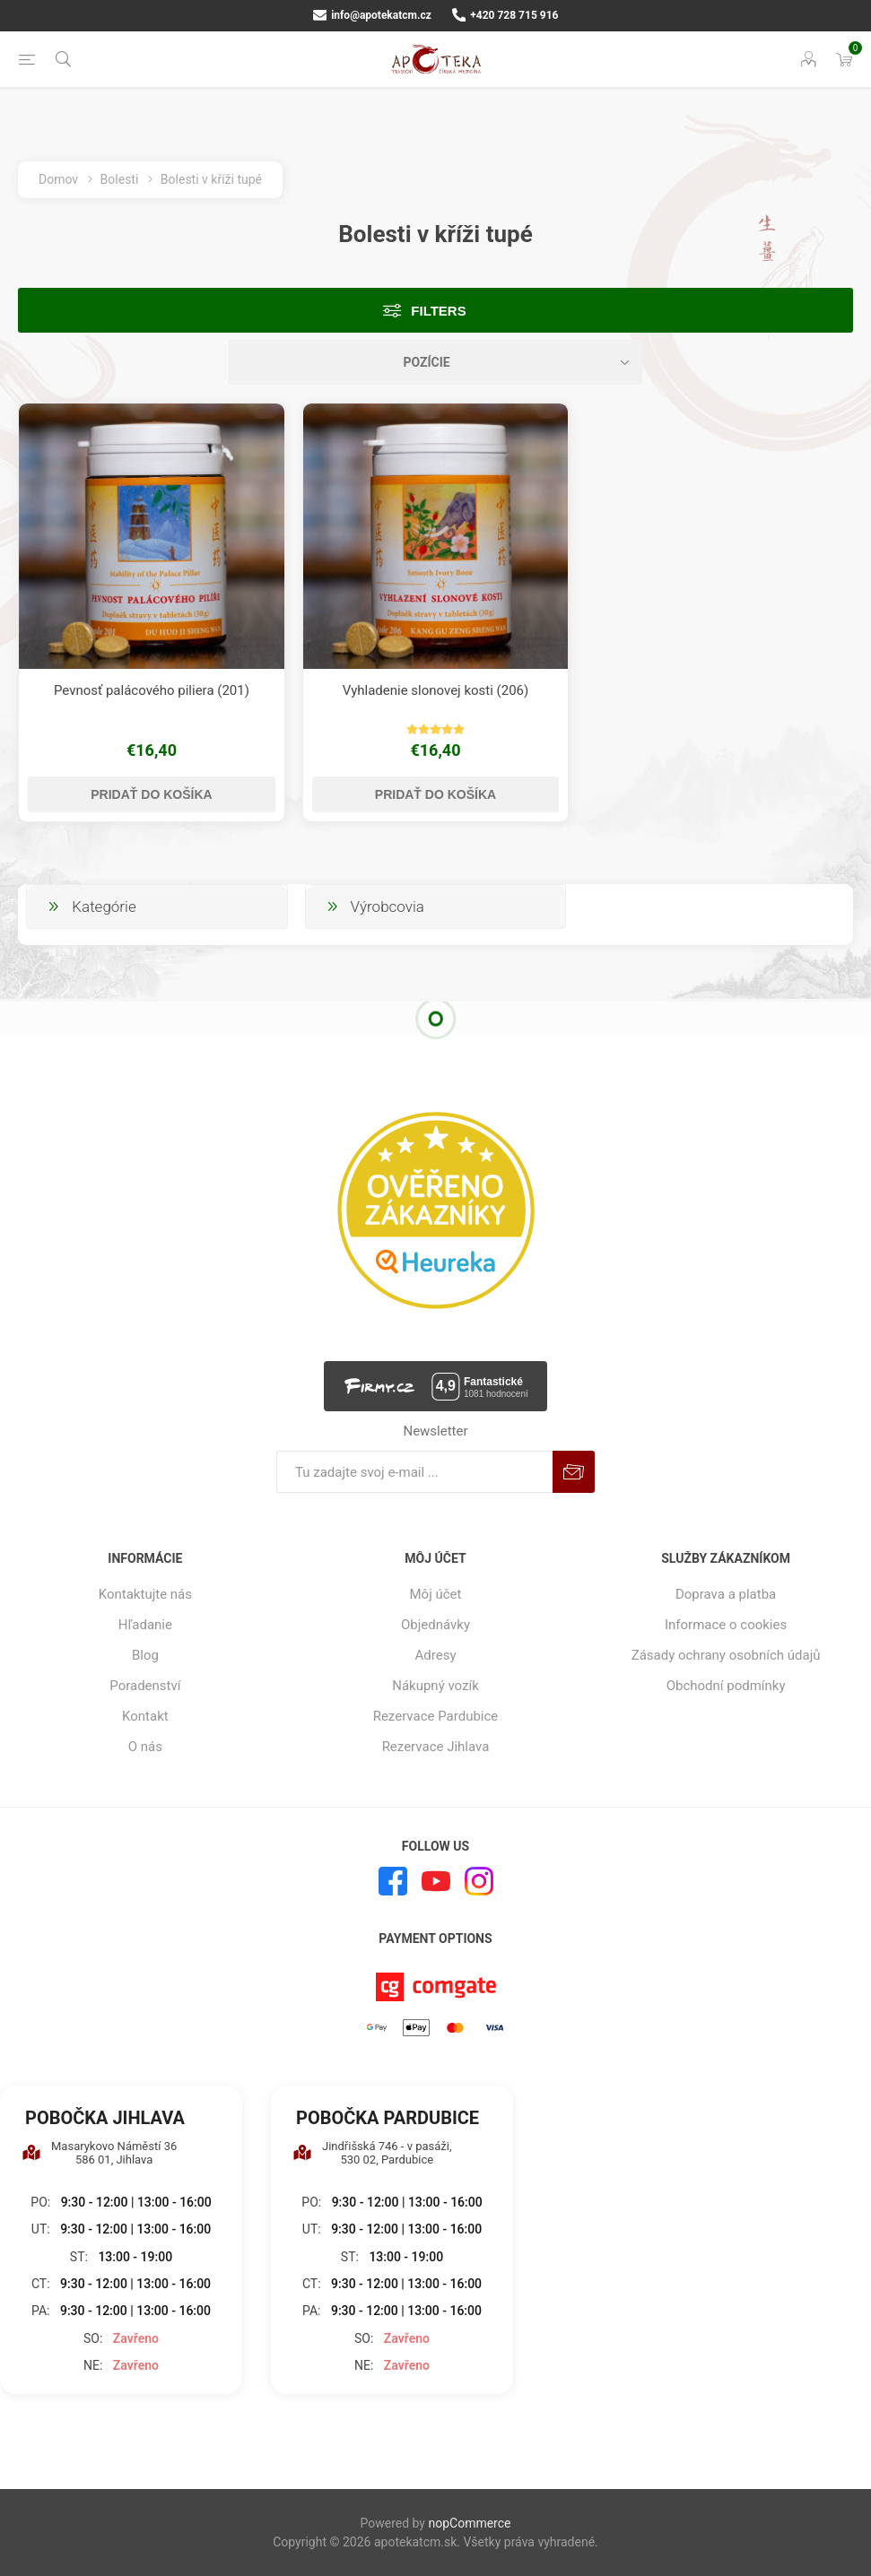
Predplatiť (574, 1472)
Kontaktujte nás (145, 1594)
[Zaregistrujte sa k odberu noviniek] (414, 1472)
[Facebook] (393, 1881)
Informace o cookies (726, 1625)
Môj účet (436, 1594)
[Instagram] (479, 1881)
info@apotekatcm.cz (372, 15)
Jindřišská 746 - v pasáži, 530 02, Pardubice (372, 2152)
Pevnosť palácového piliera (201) (151, 690)
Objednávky (435, 1625)
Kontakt (145, 1716)
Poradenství (144, 1686)
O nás (145, 1747)
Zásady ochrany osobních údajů (726, 1655)
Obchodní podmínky (726, 1686)
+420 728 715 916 (505, 15)
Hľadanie (145, 1625)
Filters (438, 310)
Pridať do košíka (151, 794)
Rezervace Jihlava (436, 1747)
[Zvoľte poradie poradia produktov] (436, 362)
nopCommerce (469, 2523)
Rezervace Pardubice (436, 1716)
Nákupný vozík (435, 1686)
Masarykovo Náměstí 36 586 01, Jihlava (99, 2152)
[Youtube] (436, 1881)
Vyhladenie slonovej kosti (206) (436, 690)
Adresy (436, 1655)
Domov (58, 179)
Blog (145, 1655)
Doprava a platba (725, 1594)
